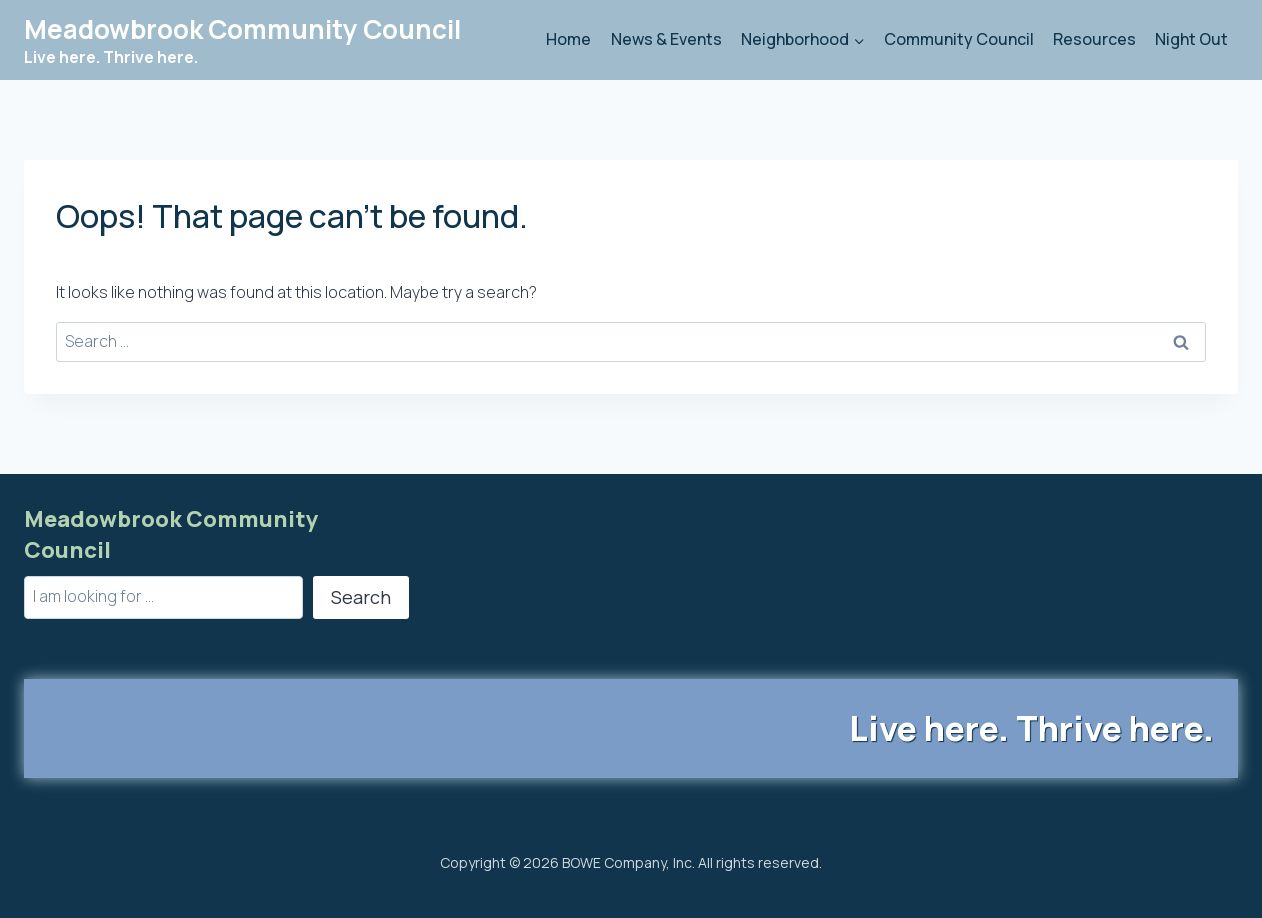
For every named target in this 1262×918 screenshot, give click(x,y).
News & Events (666, 39)
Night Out (1191, 39)
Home (568, 39)
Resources (1094, 39)
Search (361, 597)
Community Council (959, 39)
